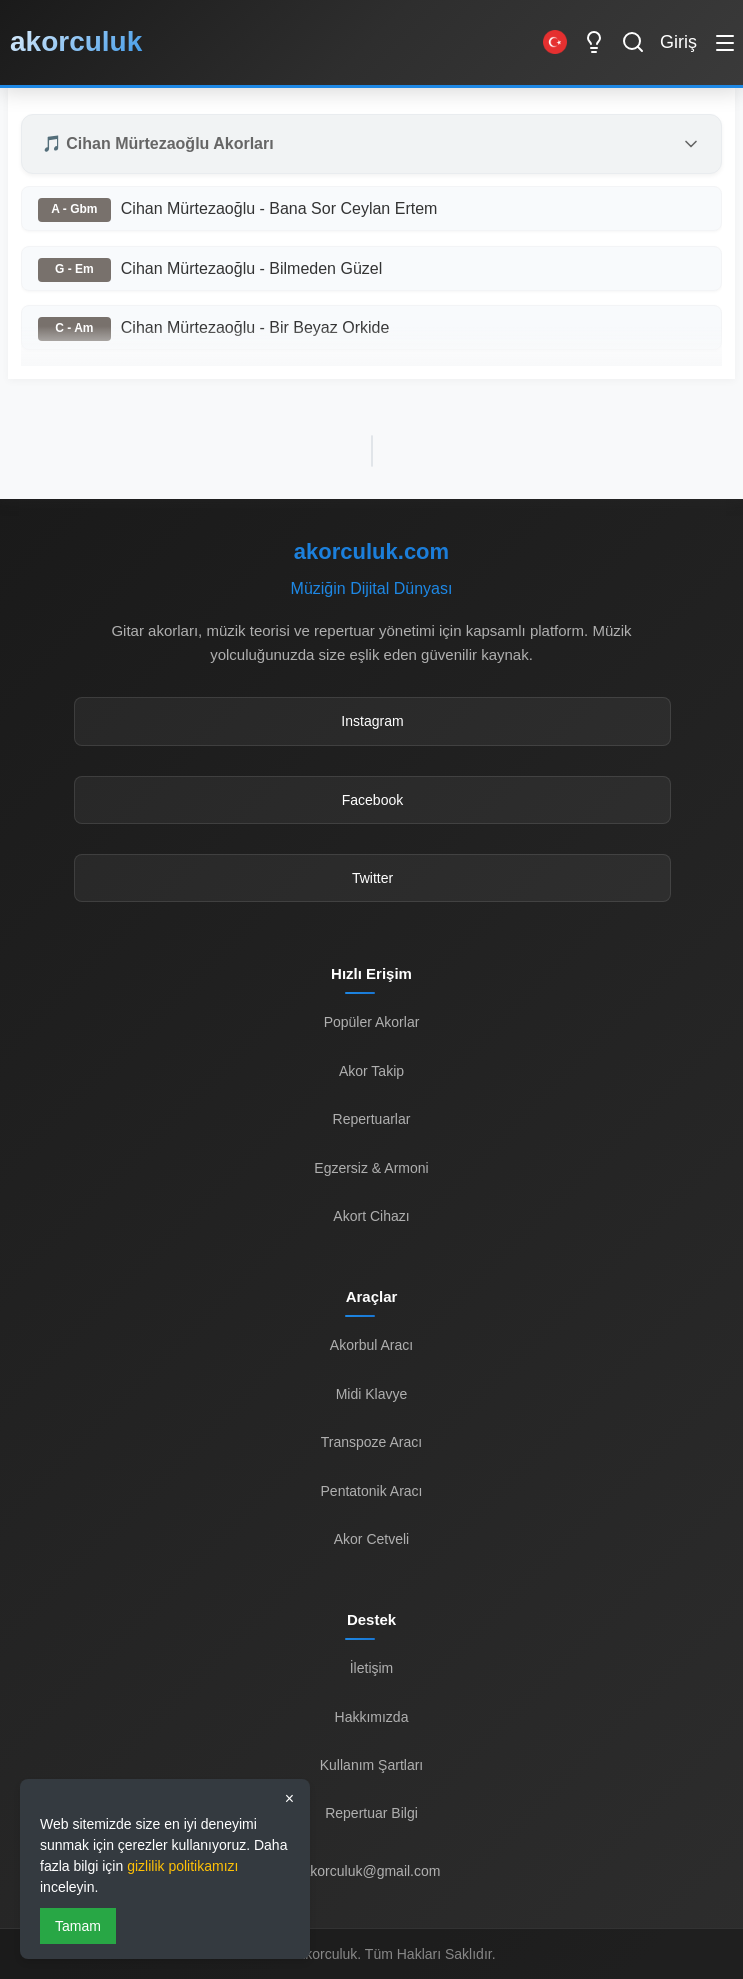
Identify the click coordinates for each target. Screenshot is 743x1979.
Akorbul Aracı (371, 1345)
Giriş (678, 42)
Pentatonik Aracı (372, 1491)
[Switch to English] (555, 42)
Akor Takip (371, 1071)
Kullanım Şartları (371, 1765)
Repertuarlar (372, 1119)
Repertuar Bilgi (371, 1813)
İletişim (372, 1668)
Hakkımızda (372, 1717)
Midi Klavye (372, 1394)
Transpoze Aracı (371, 1442)
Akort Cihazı (371, 1216)
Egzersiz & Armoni (371, 1168)
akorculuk (76, 41)
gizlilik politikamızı (182, 1866)
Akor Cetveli (371, 1539)
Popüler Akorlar (372, 1022)
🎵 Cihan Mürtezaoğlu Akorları (158, 143)
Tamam (78, 1926)
